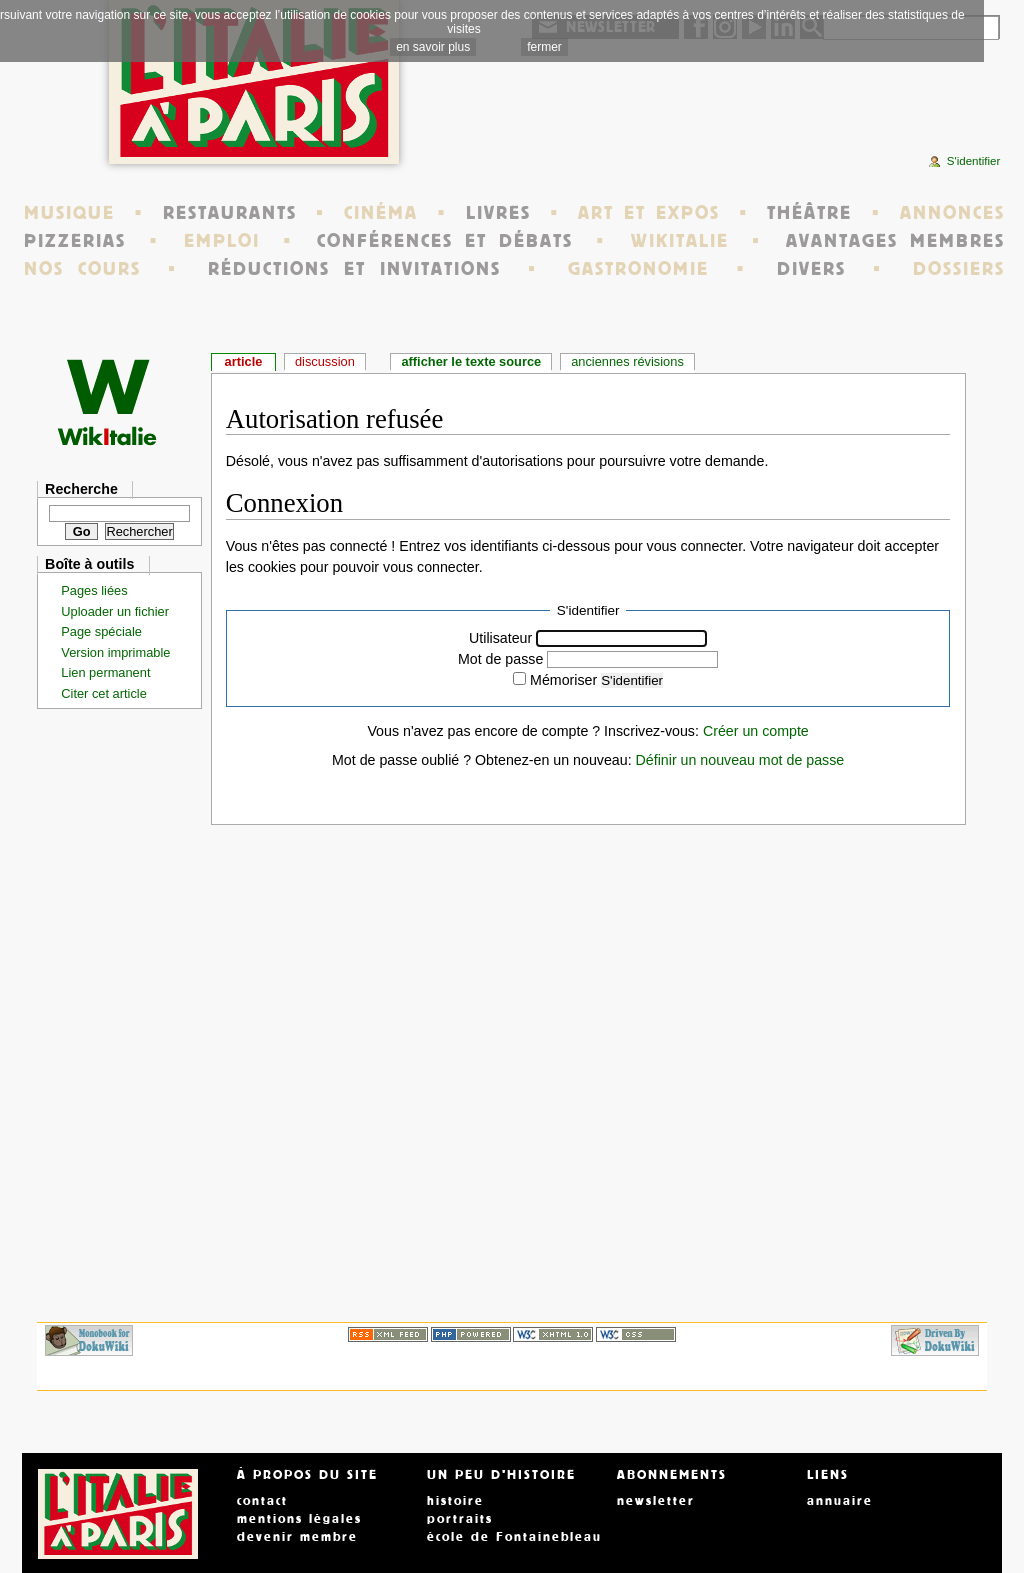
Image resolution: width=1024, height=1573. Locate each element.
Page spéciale (101, 631)
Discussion (325, 361)
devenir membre (297, 1537)
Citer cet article (104, 693)
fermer (544, 47)
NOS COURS (82, 269)
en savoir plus (433, 47)
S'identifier (632, 680)
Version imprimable (115, 652)
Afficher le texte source (471, 361)
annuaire (840, 1501)
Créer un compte (756, 731)
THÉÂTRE (809, 213)
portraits (460, 1519)
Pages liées (94, 590)
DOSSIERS (959, 269)
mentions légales (299, 1519)
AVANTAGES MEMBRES (895, 241)
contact (262, 1501)
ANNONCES (952, 213)
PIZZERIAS (75, 241)
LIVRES (498, 213)
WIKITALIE (680, 241)
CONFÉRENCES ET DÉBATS (444, 241)
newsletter (656, 1501)
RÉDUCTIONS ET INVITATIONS (354, 269)
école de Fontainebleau (514, 1537)
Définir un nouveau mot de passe (740, 760)
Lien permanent (105, 672)
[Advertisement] (766, 105)
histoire (455, 1501)
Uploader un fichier (115, 611)
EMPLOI (222, 241)
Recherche (81, 489)
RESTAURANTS (230, 213)
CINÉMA (381, 213)
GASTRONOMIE (638, 269)
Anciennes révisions (627, 361)
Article (244, 361)
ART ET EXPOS (648, 213)
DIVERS (811, 269)
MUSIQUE (69, 213)
